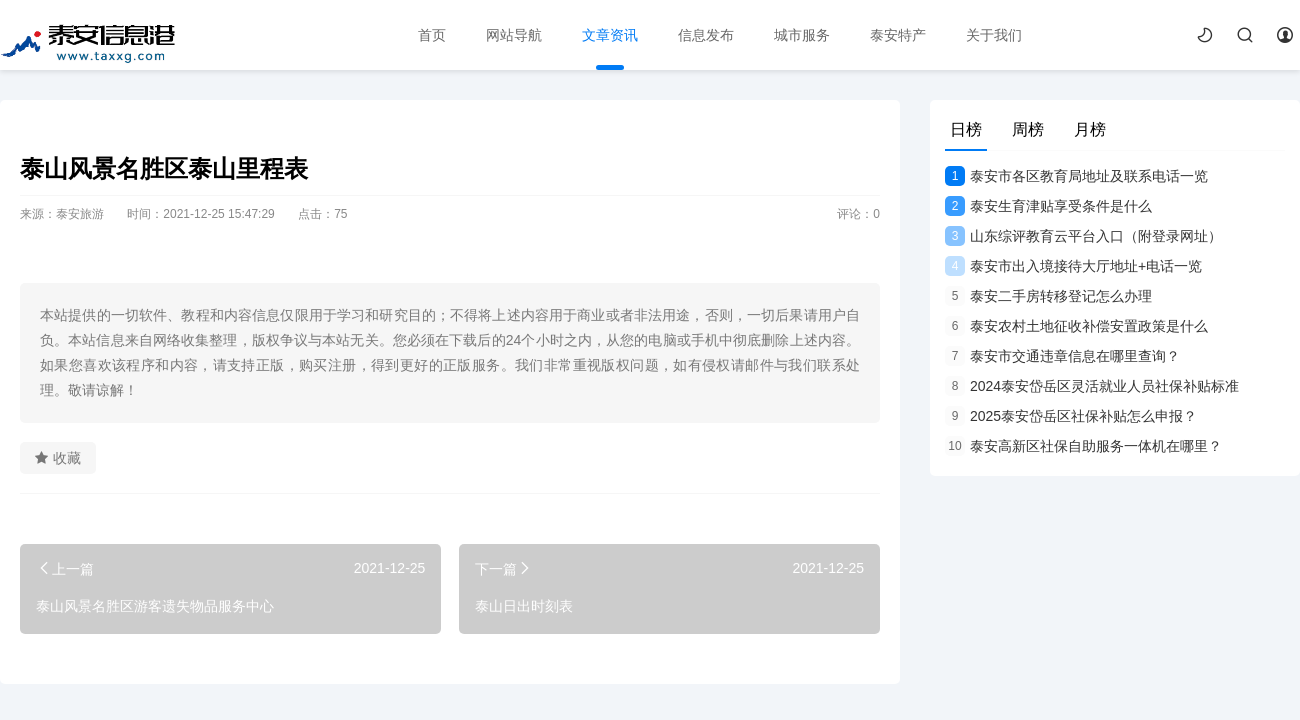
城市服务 (802, 35)
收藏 (58, 458)
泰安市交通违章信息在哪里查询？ (1062, 356)
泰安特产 (898, 35)
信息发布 (706, 35)
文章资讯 (610, 35)
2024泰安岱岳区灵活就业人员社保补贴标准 (1092, 386)
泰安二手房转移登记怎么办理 (1048, 296)
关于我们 (994, 35)
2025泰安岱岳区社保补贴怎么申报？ (1071, 416)
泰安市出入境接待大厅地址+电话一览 (1073, 266)
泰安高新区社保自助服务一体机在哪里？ (1083, 446)
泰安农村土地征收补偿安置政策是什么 (1076, 326)
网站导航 (514, 35)
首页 (432, 35)
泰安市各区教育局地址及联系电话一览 (1076, 176)
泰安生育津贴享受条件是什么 (1048, 206)
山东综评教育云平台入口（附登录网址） (1083, 236)
